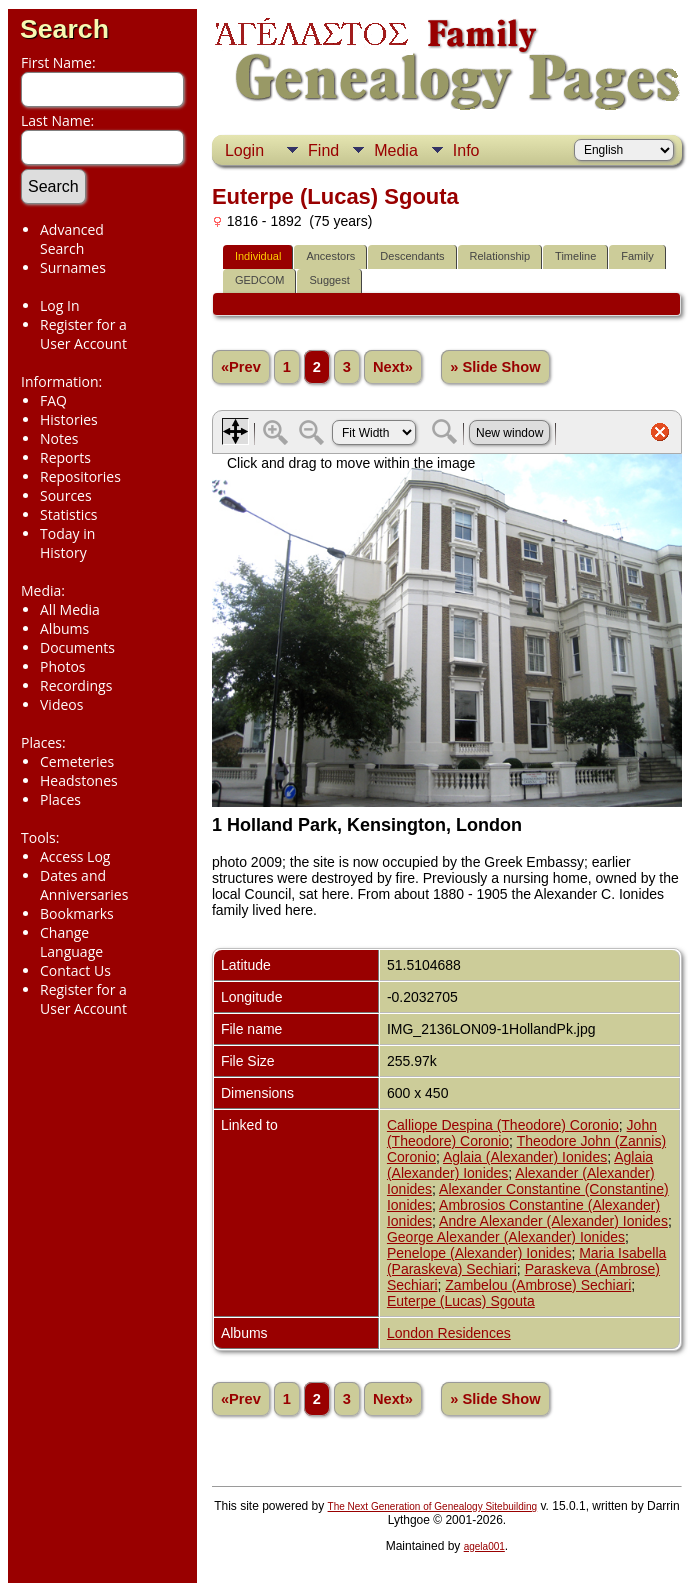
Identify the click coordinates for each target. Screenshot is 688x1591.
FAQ (53, 400)
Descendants (412, 256)
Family (637, 256)
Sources (66, 495)
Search (64, 29)
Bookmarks (77, 913)
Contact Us (75, 970)
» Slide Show (495, 367)
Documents (77, 647)
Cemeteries (77, 761)
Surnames (73, 267)
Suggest (329, 280)
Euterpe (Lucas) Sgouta (461, 1301)
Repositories (80, 476)
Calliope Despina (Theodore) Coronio (503, 1125)
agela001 (484, 1546)
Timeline (575, 256)
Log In (59, 305)
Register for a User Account (83, 334)
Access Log (75, 856)
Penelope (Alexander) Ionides (479, 1253)
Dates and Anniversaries (84, 885)
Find (323, 150)
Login (244, 150)
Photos (63, 666)
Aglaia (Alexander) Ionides (525, 1157)
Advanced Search (72, 239)
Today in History (67, 543)
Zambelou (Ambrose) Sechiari (538, 1285)
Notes (59, 438)
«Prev (241, 367)
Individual (258, 256)
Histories (69, 419)
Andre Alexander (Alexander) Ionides (553, 1221)
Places (60, 799)
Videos (61, 704)
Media (396, 150)
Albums (64, 628)
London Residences (449, 1333)
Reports (65, 457)
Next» (393, 367)
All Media (70, 609)
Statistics (69, 514)
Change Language (71, 942)
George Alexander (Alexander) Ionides (506, 1237)
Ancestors (330, 256)
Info (466, 150)
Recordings (76, 685)
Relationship (500, 256)
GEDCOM (260, 280)
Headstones (79, 780)
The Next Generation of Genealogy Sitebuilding (433, 1506)
